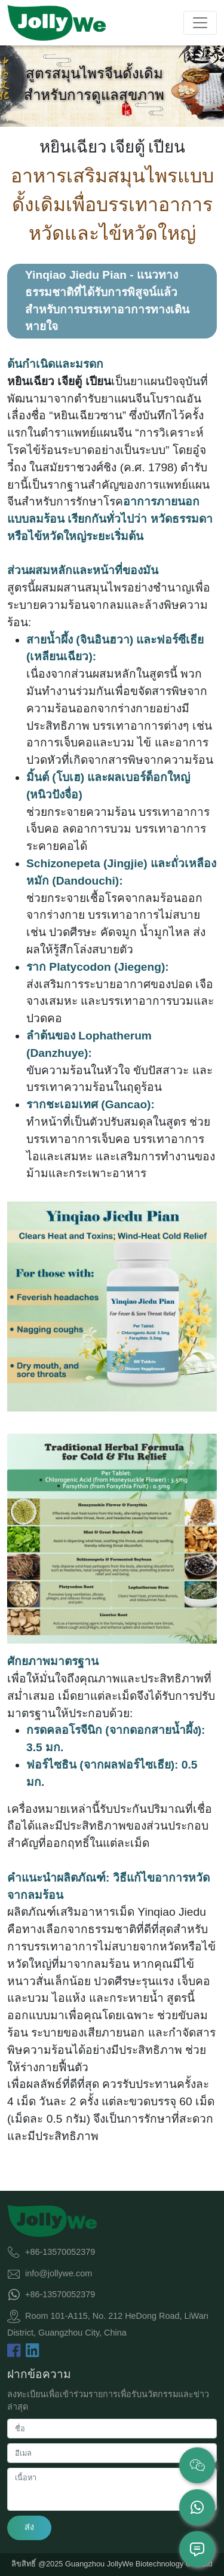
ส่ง (29, 2527)
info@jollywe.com (58, 2273)
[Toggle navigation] (200, 23)
